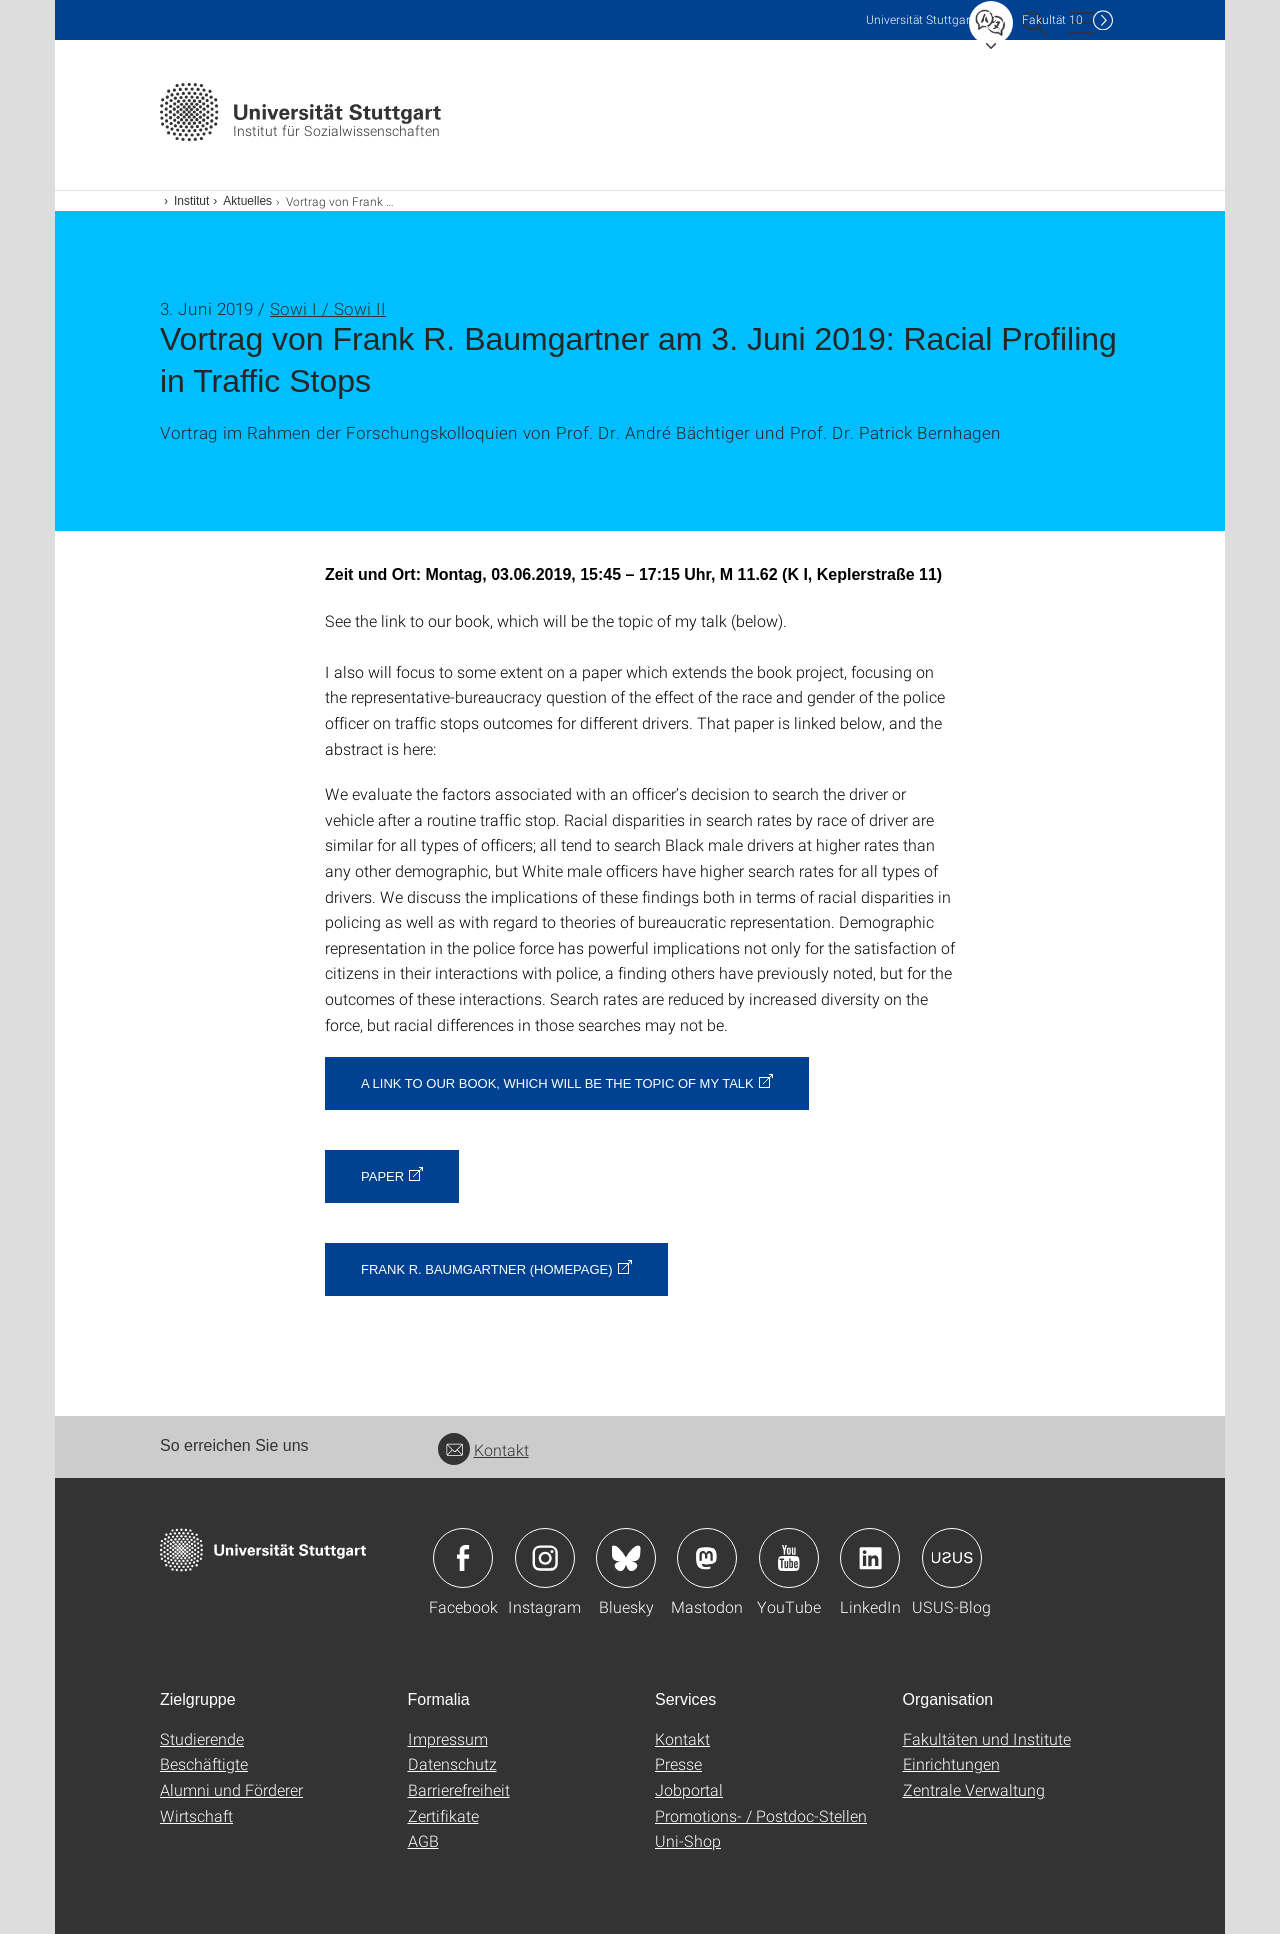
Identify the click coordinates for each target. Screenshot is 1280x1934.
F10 (1052, 19)
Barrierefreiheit (459, 1789)
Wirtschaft (196, 1815)
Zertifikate (443, 1815)
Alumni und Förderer (231, 1789)
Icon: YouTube (789, 1558)
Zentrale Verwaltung (974, 1789)
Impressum (448, 1738)
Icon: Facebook (463, 1558)
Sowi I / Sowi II (328, 308)
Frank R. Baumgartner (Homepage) (487, 1269)
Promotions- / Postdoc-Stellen (761, 1815)
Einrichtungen (951, 1763)
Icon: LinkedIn (870, 1558)
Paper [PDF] (382, 1176)
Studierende (202, 1738)
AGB (423, 1840)
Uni (920, 19)
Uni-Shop (688, 1840)
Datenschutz (452, 1763)
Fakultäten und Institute (987, 1738)
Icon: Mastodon (707, 1558)
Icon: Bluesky (626, 1558)
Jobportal (689, 1789)
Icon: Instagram (545, 1558)
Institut (191, 201)
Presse (678, 1763)
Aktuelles (247, 201)
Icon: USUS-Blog (952, 1558)
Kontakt (483, 1449)
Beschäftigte (204, 1763)
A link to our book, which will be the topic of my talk (557, 1083)
